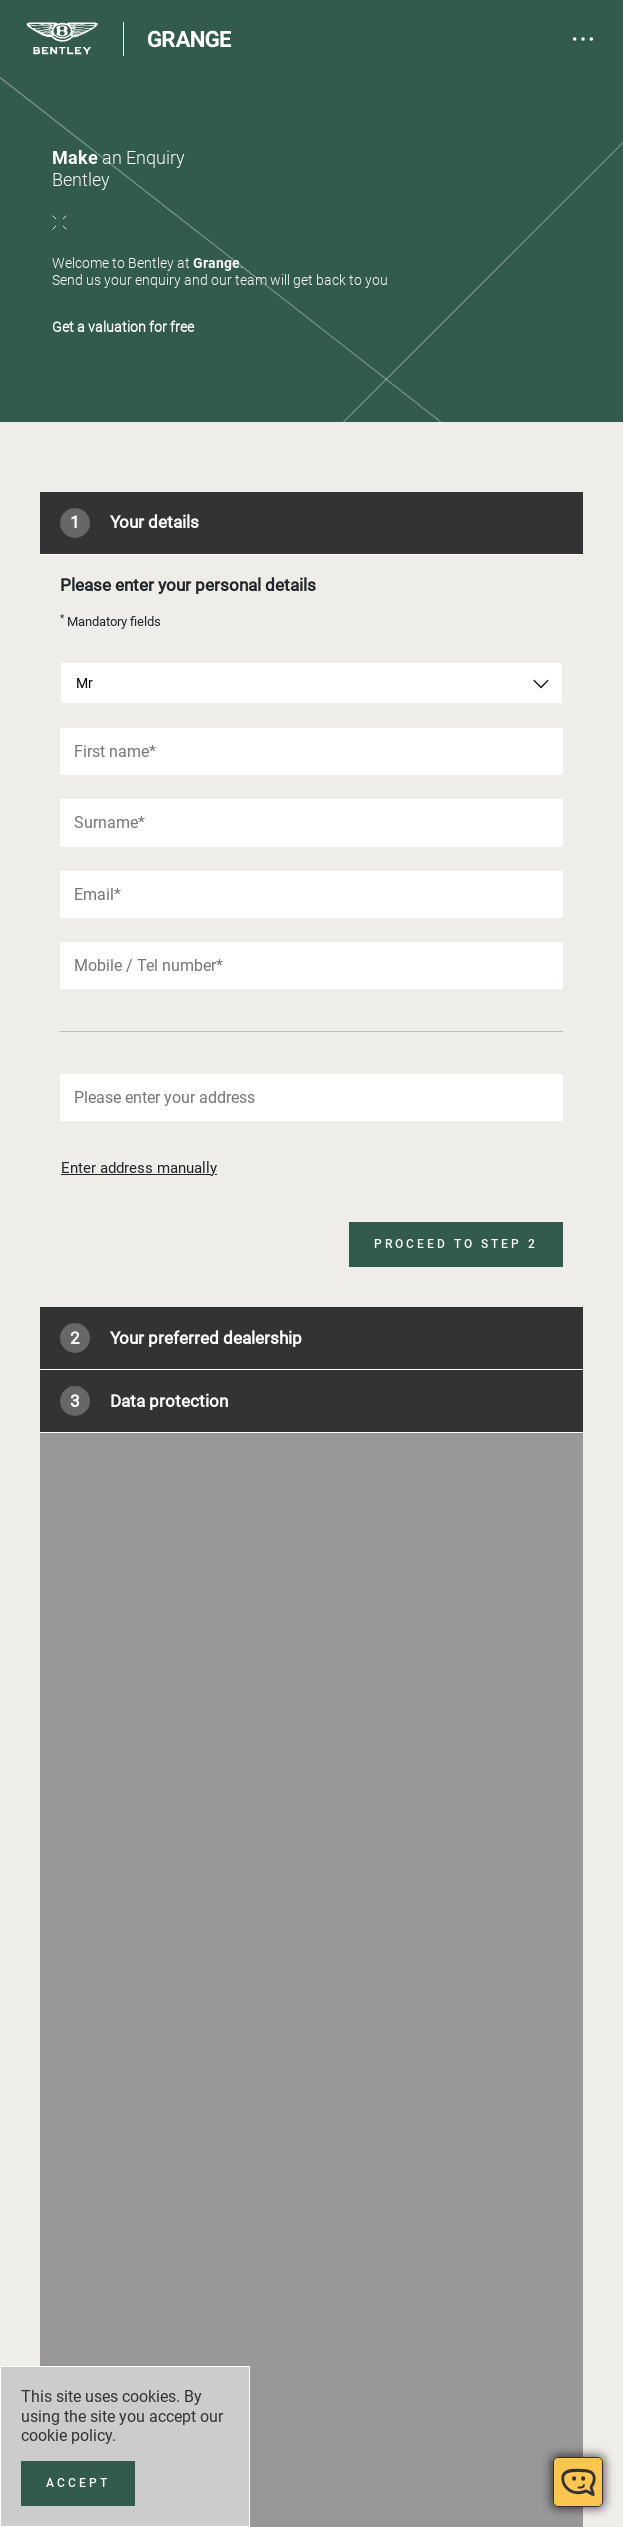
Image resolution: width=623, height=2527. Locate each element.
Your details (129, 523)
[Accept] (78, 2483)
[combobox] (311, 683)
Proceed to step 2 (456, 1244)
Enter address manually (139, 1168)
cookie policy (66, 2435)
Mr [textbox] (84, 683)
